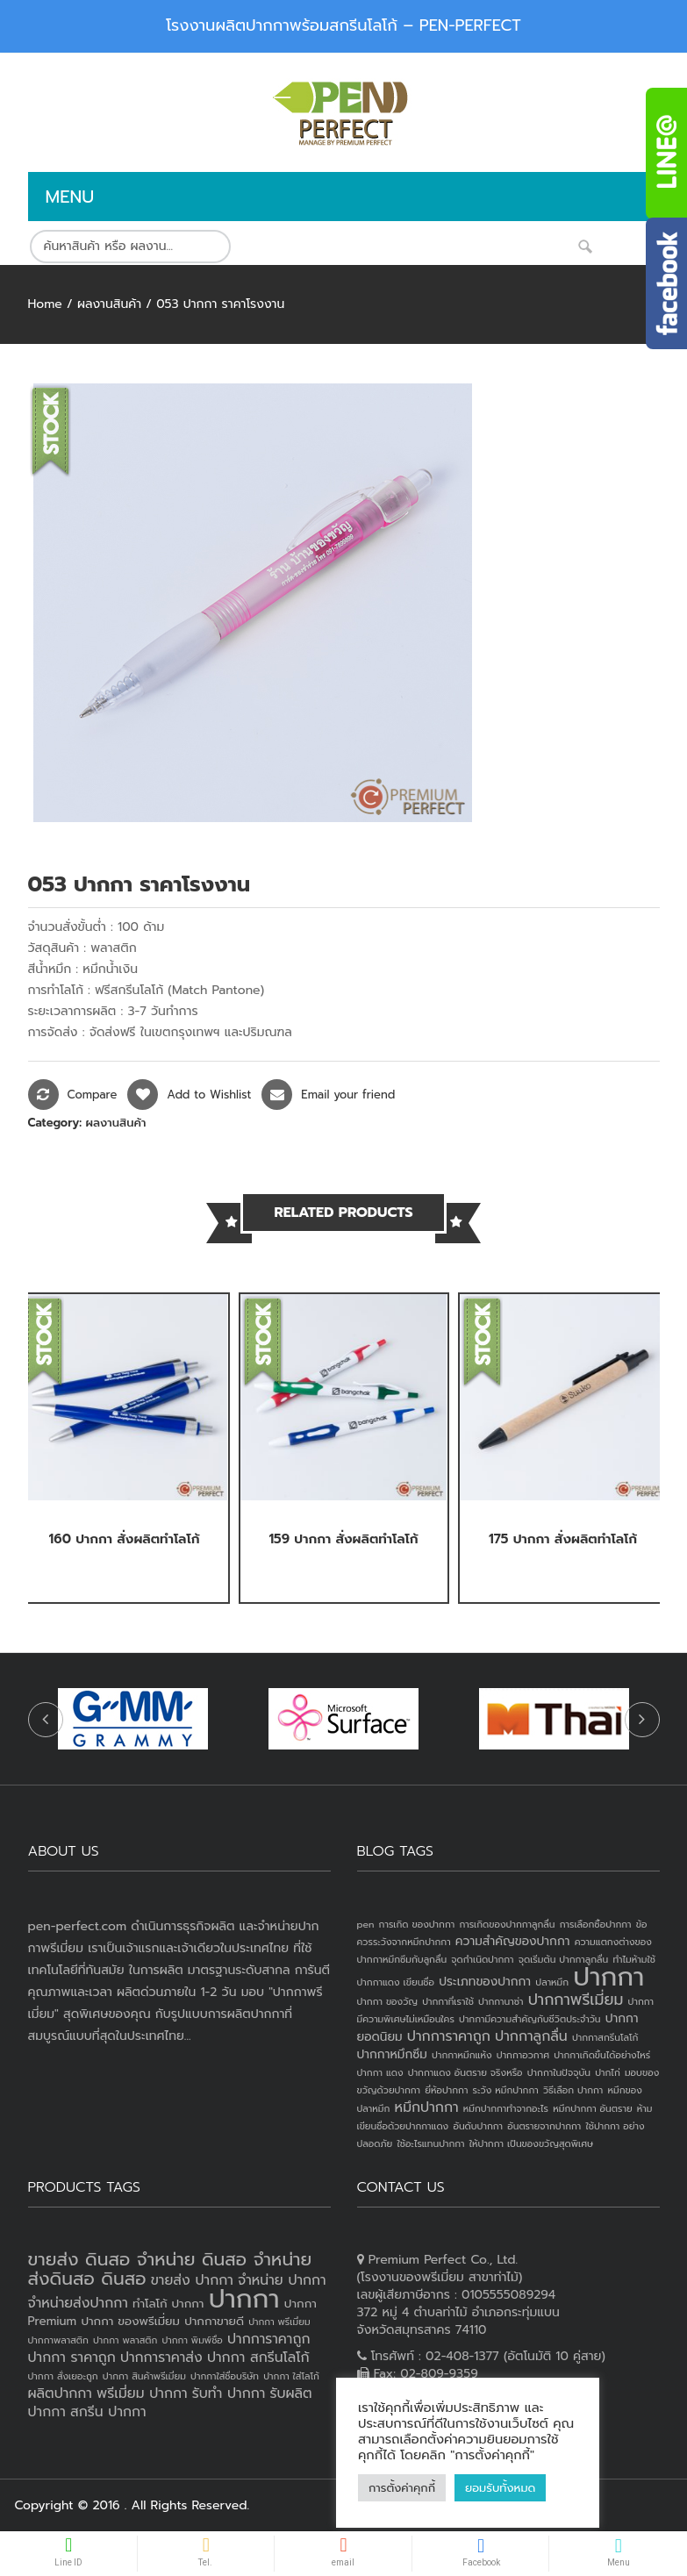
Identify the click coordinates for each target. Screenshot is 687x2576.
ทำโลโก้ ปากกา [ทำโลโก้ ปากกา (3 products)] (168, 2303)
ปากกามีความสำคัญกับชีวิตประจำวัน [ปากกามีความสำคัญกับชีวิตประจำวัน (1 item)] (530, 2019)
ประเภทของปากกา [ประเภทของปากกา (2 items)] (485, 1981)
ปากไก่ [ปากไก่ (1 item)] (607, 2072)
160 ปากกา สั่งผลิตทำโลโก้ (124, 1539)
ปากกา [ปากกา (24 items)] (608, 1976)
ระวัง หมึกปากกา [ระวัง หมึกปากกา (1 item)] (506, 2090)
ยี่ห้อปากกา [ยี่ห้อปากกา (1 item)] (446, 2090)
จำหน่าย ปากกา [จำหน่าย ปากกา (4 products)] (282, 2280)
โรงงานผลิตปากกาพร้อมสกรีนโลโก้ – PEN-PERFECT (343, 25)
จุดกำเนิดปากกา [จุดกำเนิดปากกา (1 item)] (482, 1959)
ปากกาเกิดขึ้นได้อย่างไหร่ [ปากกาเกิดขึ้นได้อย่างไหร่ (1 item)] (602, 2055)
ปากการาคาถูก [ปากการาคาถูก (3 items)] (448, 2036)
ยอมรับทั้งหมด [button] (500, 2487)
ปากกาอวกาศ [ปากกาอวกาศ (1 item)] (523, 2055)
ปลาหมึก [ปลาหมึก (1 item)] (552, 1982)
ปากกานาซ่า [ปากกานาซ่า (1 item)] (500, 2001)
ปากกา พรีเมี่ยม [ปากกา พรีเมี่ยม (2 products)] (279, 2322)
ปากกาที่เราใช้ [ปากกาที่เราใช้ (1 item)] (448, 2001)
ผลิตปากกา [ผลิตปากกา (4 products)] (60, 2393)
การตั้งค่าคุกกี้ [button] (402, 2487)
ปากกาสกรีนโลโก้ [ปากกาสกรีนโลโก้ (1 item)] (605, 2037)
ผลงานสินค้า (109, 304)
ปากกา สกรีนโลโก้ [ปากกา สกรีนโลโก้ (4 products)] (258, 2357)
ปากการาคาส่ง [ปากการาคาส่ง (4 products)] (161, 2357)
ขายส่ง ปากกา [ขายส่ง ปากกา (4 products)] (192, 2280)
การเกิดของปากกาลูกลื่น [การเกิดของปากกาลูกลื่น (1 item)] (507, 1924)
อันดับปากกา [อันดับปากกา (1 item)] (478, 2126)
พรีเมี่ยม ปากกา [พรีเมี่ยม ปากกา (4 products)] (142, 2393)
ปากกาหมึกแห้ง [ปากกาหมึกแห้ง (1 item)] (462, 2055)
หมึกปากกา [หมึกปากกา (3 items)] (427, 2107)
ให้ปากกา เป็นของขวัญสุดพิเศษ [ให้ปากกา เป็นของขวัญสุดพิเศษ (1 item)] (531, 2143)
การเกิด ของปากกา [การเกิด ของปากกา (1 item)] (417, 1924)
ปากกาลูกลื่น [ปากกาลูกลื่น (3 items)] (531, 2036)
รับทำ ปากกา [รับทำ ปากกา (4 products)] (229, 2393)
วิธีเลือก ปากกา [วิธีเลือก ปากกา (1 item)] (573, 2090)
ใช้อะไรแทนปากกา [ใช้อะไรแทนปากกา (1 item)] (430, 2143)
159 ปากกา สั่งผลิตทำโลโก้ (343, 1539)
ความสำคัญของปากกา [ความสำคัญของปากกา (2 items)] (512, 1941)
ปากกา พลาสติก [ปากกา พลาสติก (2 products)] (125, 2340)
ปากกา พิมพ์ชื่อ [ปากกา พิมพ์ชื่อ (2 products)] (191, 2340)
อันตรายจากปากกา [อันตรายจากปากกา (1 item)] (544, 2126)
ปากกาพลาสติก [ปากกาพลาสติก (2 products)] (58, 2340)
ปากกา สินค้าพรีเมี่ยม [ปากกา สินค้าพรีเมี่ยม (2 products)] (144, 2376)
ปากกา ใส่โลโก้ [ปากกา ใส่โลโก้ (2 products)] (291, 2376)
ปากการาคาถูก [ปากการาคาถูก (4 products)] (268, 2339)
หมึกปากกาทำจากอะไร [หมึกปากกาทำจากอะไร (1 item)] (505, 2108)
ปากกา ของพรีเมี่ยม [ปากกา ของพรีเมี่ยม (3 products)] (130, 2321)
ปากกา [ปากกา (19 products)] (244, 2298)
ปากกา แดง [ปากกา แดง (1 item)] (380, 2072)
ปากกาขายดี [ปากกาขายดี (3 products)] (214, 2321)
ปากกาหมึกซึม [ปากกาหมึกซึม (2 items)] (392, 2054)
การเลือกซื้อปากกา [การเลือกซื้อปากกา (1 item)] (596, 1924)
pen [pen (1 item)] (366, 1924)
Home (45, 304)
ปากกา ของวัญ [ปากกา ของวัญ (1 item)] (388, 2001)
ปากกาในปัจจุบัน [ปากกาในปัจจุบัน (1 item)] (558, 2072)
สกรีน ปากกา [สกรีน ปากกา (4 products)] (108, 2411)
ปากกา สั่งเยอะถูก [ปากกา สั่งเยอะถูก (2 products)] (63, 2376)
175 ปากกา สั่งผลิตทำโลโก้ (563, 1539)
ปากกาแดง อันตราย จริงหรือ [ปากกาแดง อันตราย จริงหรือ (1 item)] (465, 2072)
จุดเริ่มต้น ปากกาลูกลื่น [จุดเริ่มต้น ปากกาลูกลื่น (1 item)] (563, 1959)
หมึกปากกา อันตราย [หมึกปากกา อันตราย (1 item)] (592, 2108)
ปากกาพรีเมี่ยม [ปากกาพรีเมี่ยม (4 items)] (576, 1999)
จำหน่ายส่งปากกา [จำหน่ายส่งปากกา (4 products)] (78, 2303)
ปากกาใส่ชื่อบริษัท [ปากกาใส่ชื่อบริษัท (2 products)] (224, 2376)
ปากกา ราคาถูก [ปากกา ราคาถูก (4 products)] (72, 2357)
